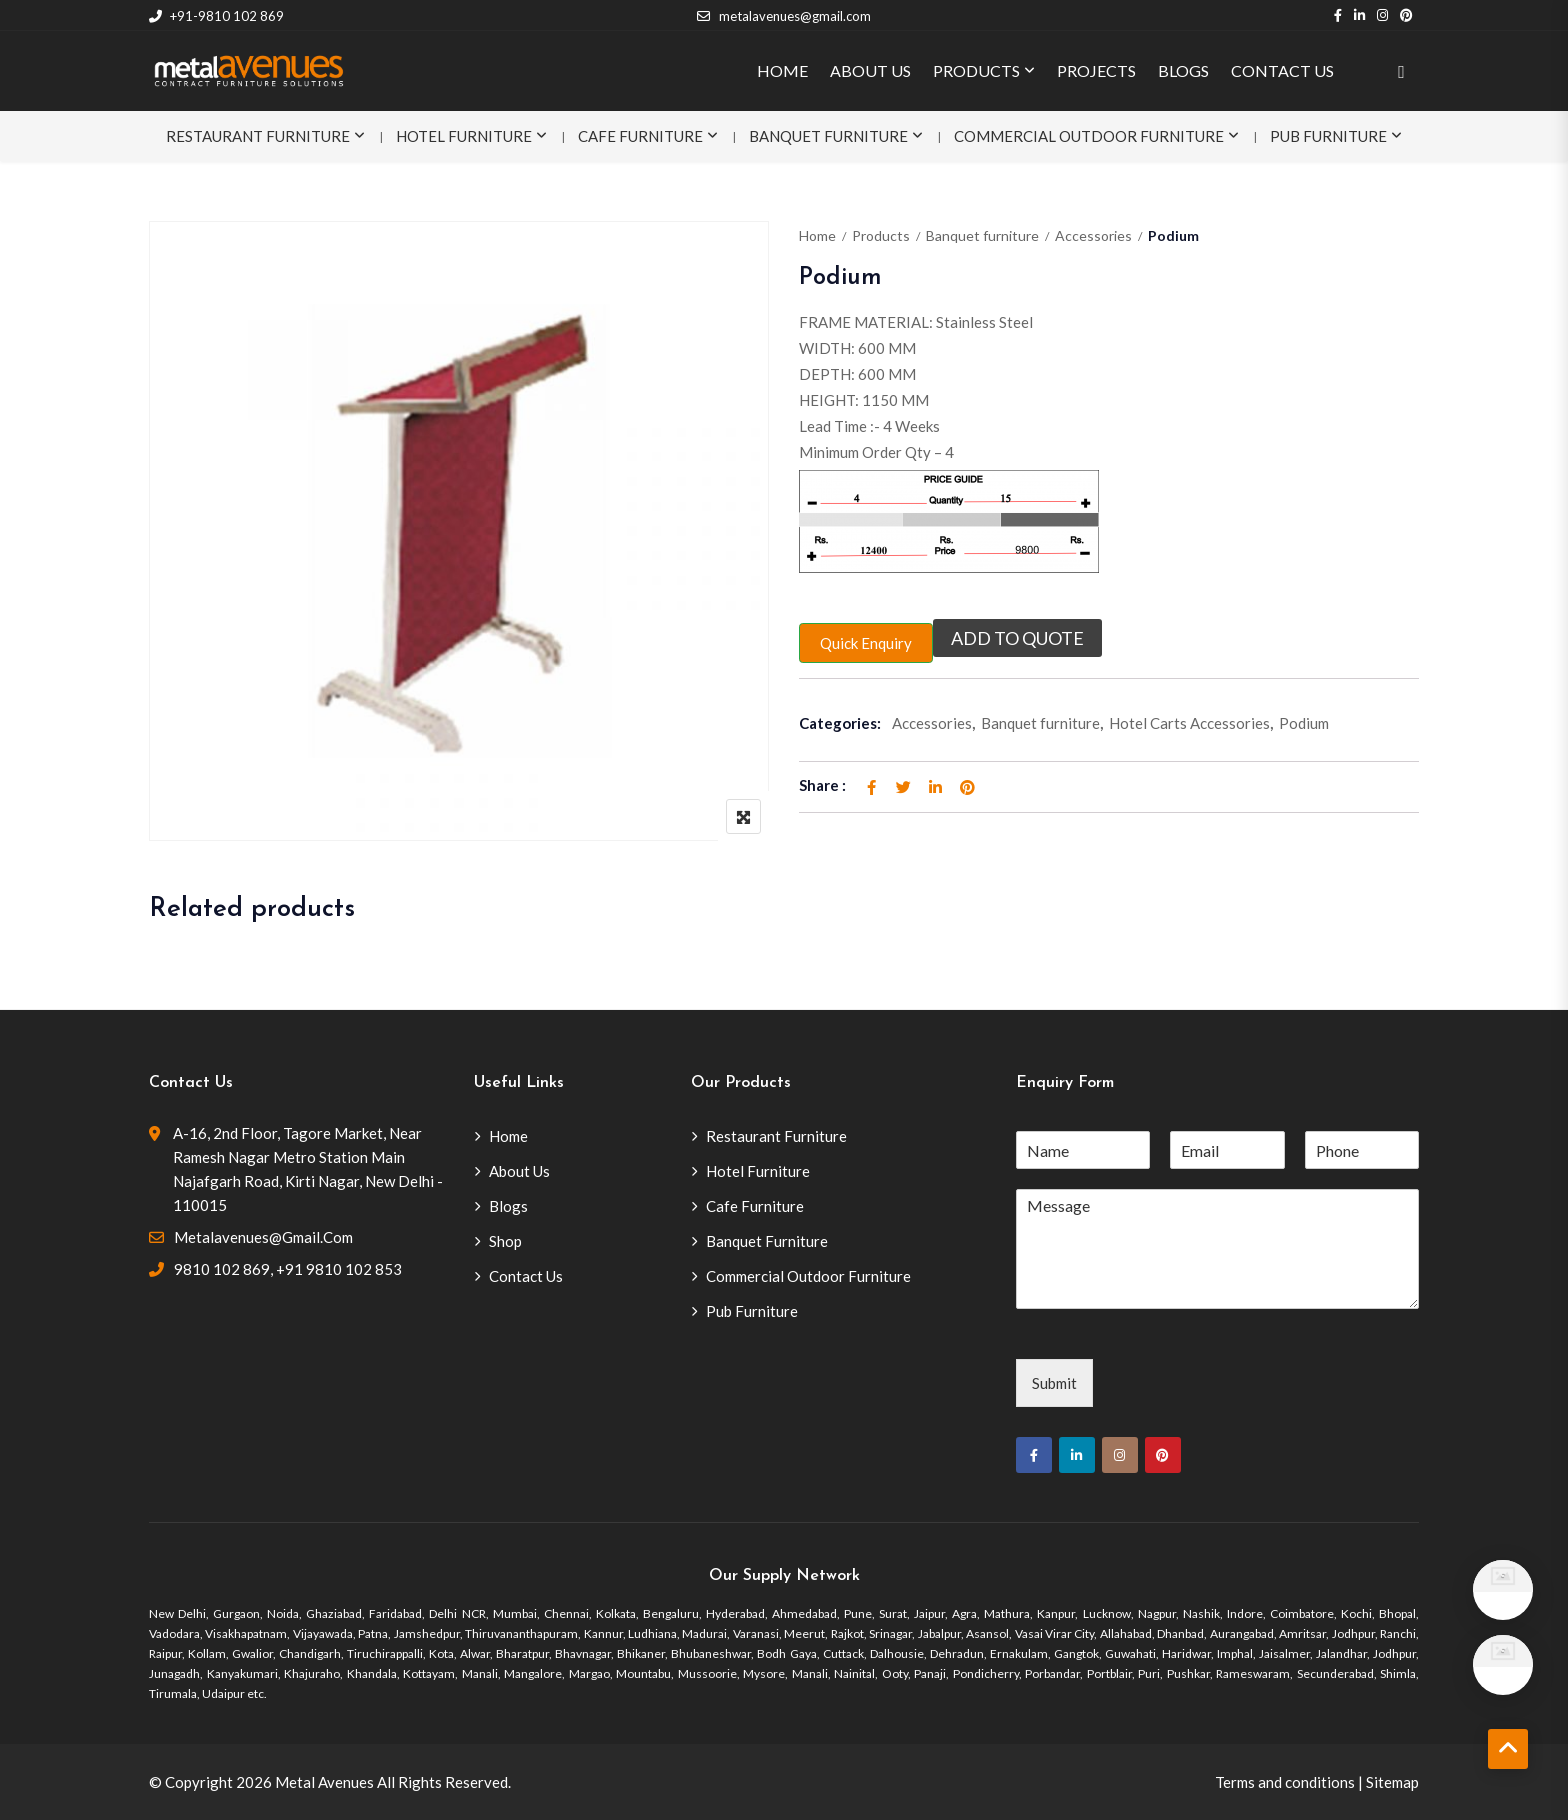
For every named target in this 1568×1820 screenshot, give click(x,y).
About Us (519, 1171)
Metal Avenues (324, 1782)
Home (817, 235)
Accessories (1093, 235)
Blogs (508, 1206)
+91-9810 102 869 (216, 16)
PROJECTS (1096, 70)
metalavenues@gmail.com (783, 16)
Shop (505, 1241)
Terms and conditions (1285, 1782)
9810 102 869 (222, 1269)
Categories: (840, 723)
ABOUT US (870, 70)
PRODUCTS (976, 70)
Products (881, 235)
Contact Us (526, 1276)
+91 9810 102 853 (339, 1269)
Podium (1304, 723)
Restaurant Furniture (258, 136)
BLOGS (1183, 70)
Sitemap (1392, 1782)
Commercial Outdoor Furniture (1089, 136)
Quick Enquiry (866, 643)
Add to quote (1017, 638)
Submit (1054, 1383)
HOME (782, 70)
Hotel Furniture (464, 136)
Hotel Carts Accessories (1189, 723)
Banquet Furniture (828, 136)
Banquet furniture (982, 235)
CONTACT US (1282, 70)
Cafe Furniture (640, 136)
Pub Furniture (1328, 136)
